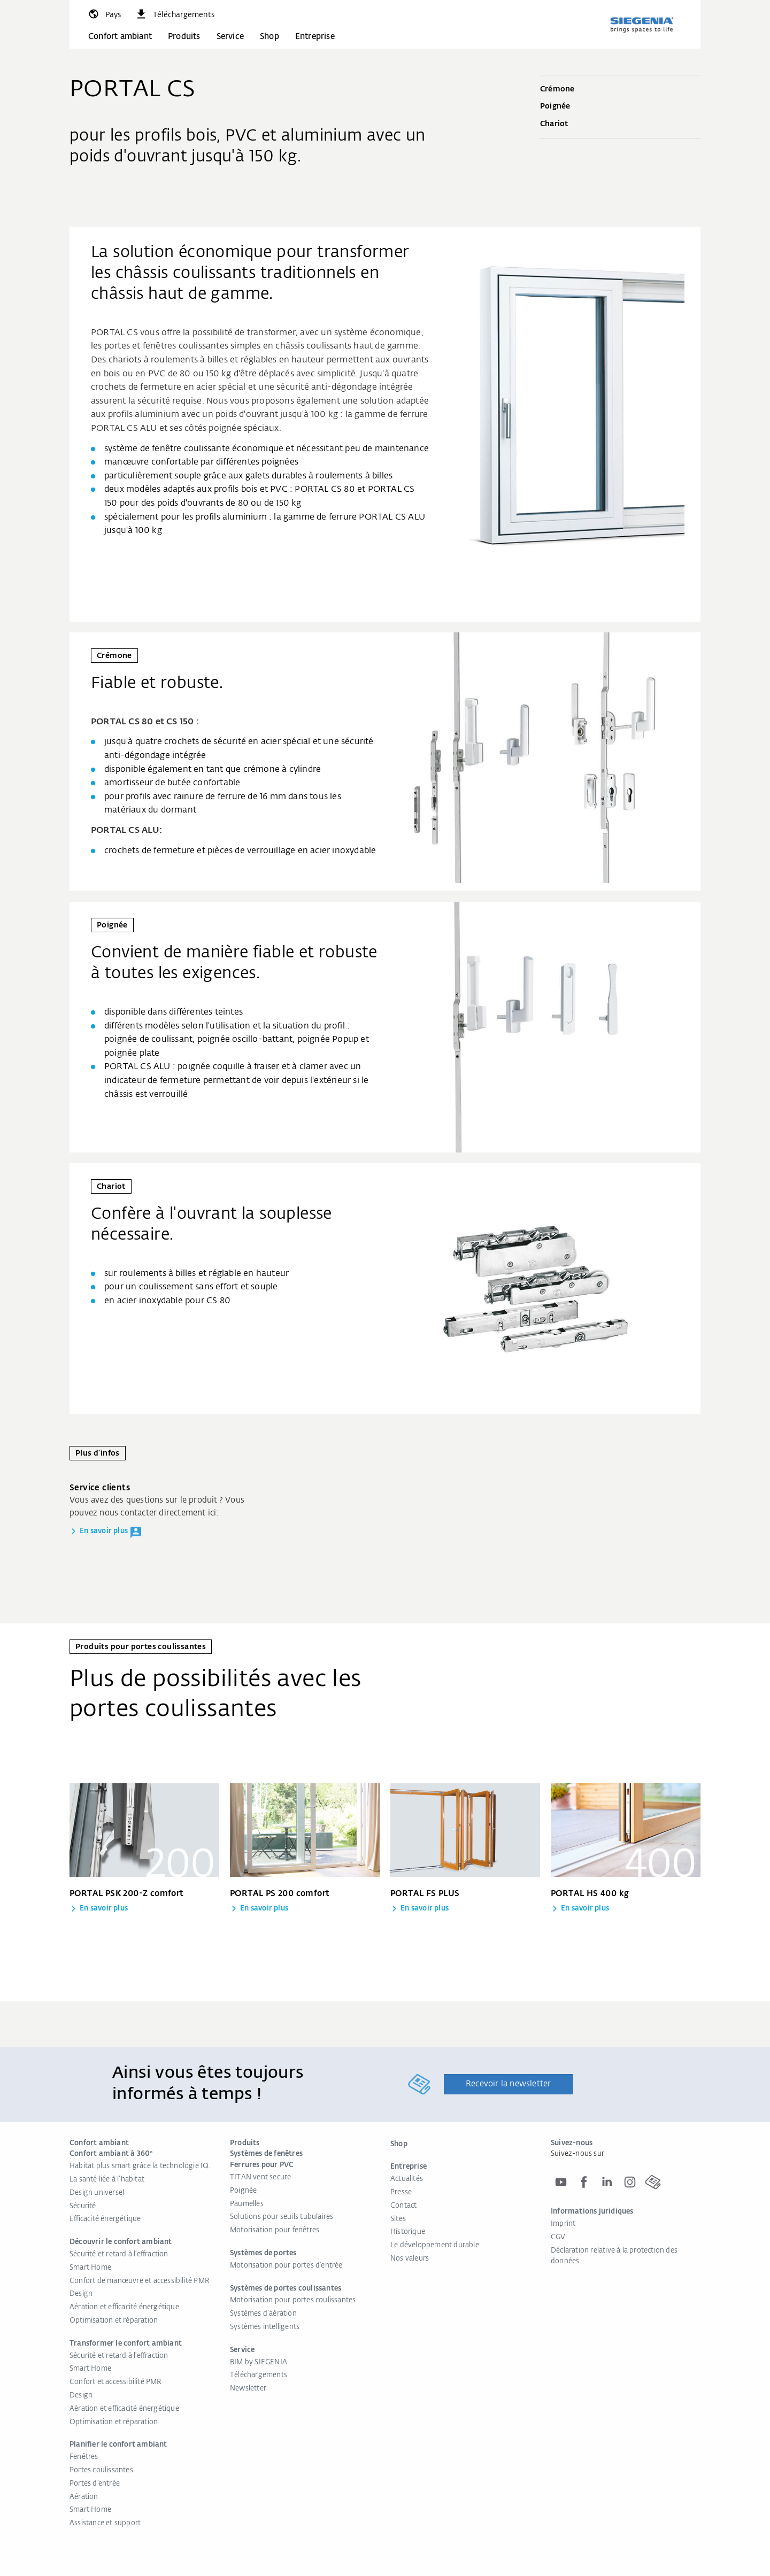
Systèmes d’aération (263, 2313)
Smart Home (90, 2267)
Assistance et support (105, 2523)
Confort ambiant (120, 37)
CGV (558, 2237)
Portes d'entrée (95, 2483)
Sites (398, 2219)
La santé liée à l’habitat (107, 2179)
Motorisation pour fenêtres (274, 2230)
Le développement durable (434, 2245)
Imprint (563, 2224)
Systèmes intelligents (264, 2327)
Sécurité (83, 2206)
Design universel (97, 2193)
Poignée (620, 106)
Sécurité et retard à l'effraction (119, 2254)
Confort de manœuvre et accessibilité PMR (140, 2281)
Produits (184, 37)
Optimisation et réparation (114, 2320)
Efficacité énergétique (105, 2219)
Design (81, 2294)
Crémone (620, 89)
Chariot (620, 124)
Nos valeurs (409, 2258)
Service (230, 37)
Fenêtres (84, 2457)
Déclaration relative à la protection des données (614, 2256)
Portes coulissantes (101, 2470)
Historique (407, 2232)
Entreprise (315, 37)
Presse (401, 2192)
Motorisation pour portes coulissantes (293, 2300)
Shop (269, 37)
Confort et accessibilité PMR (116, 2382)
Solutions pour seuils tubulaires (281, 2217)
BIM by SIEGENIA (258, 2362)
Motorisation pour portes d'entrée (286, 2265)
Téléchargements (258, 2375)
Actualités (406, 2179)
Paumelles (247, 2204)
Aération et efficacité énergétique (124, 2307)
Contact (403, 2205)
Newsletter (248, 2388)
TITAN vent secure (260, 2177)
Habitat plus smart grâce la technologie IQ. (140, 2166)
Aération (84, 2497)
